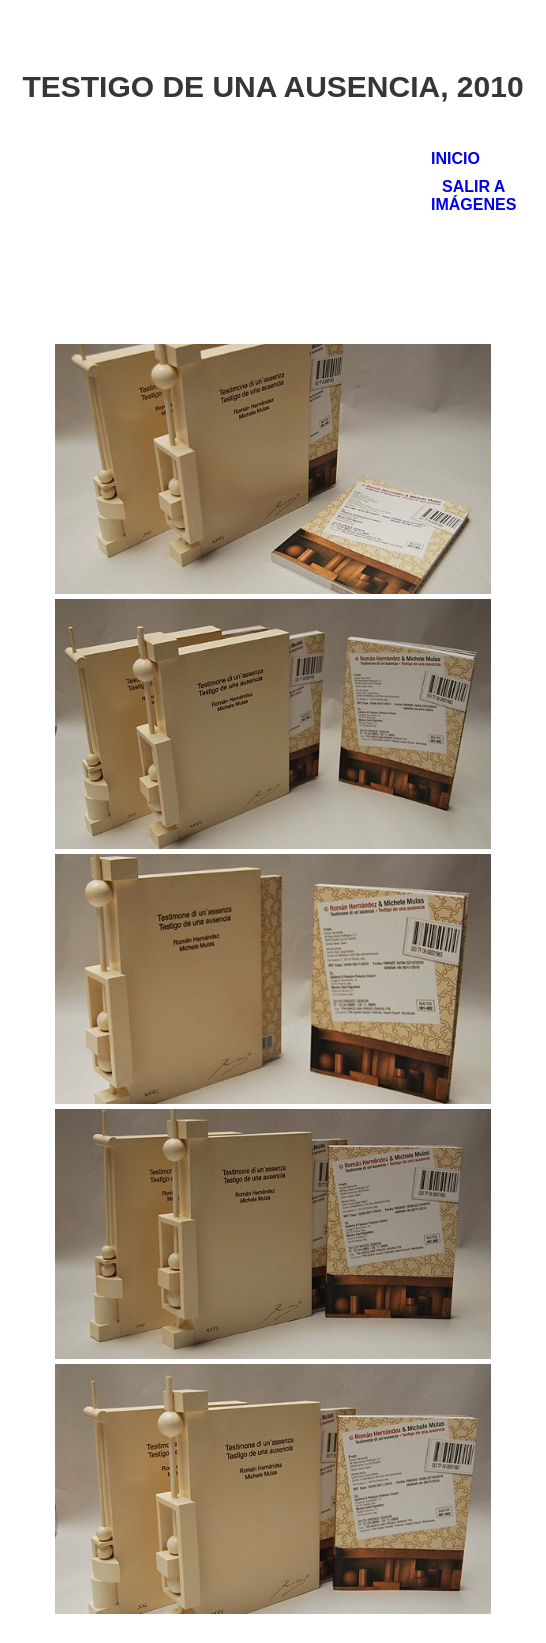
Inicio (455, 158)
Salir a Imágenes (473, 195)
